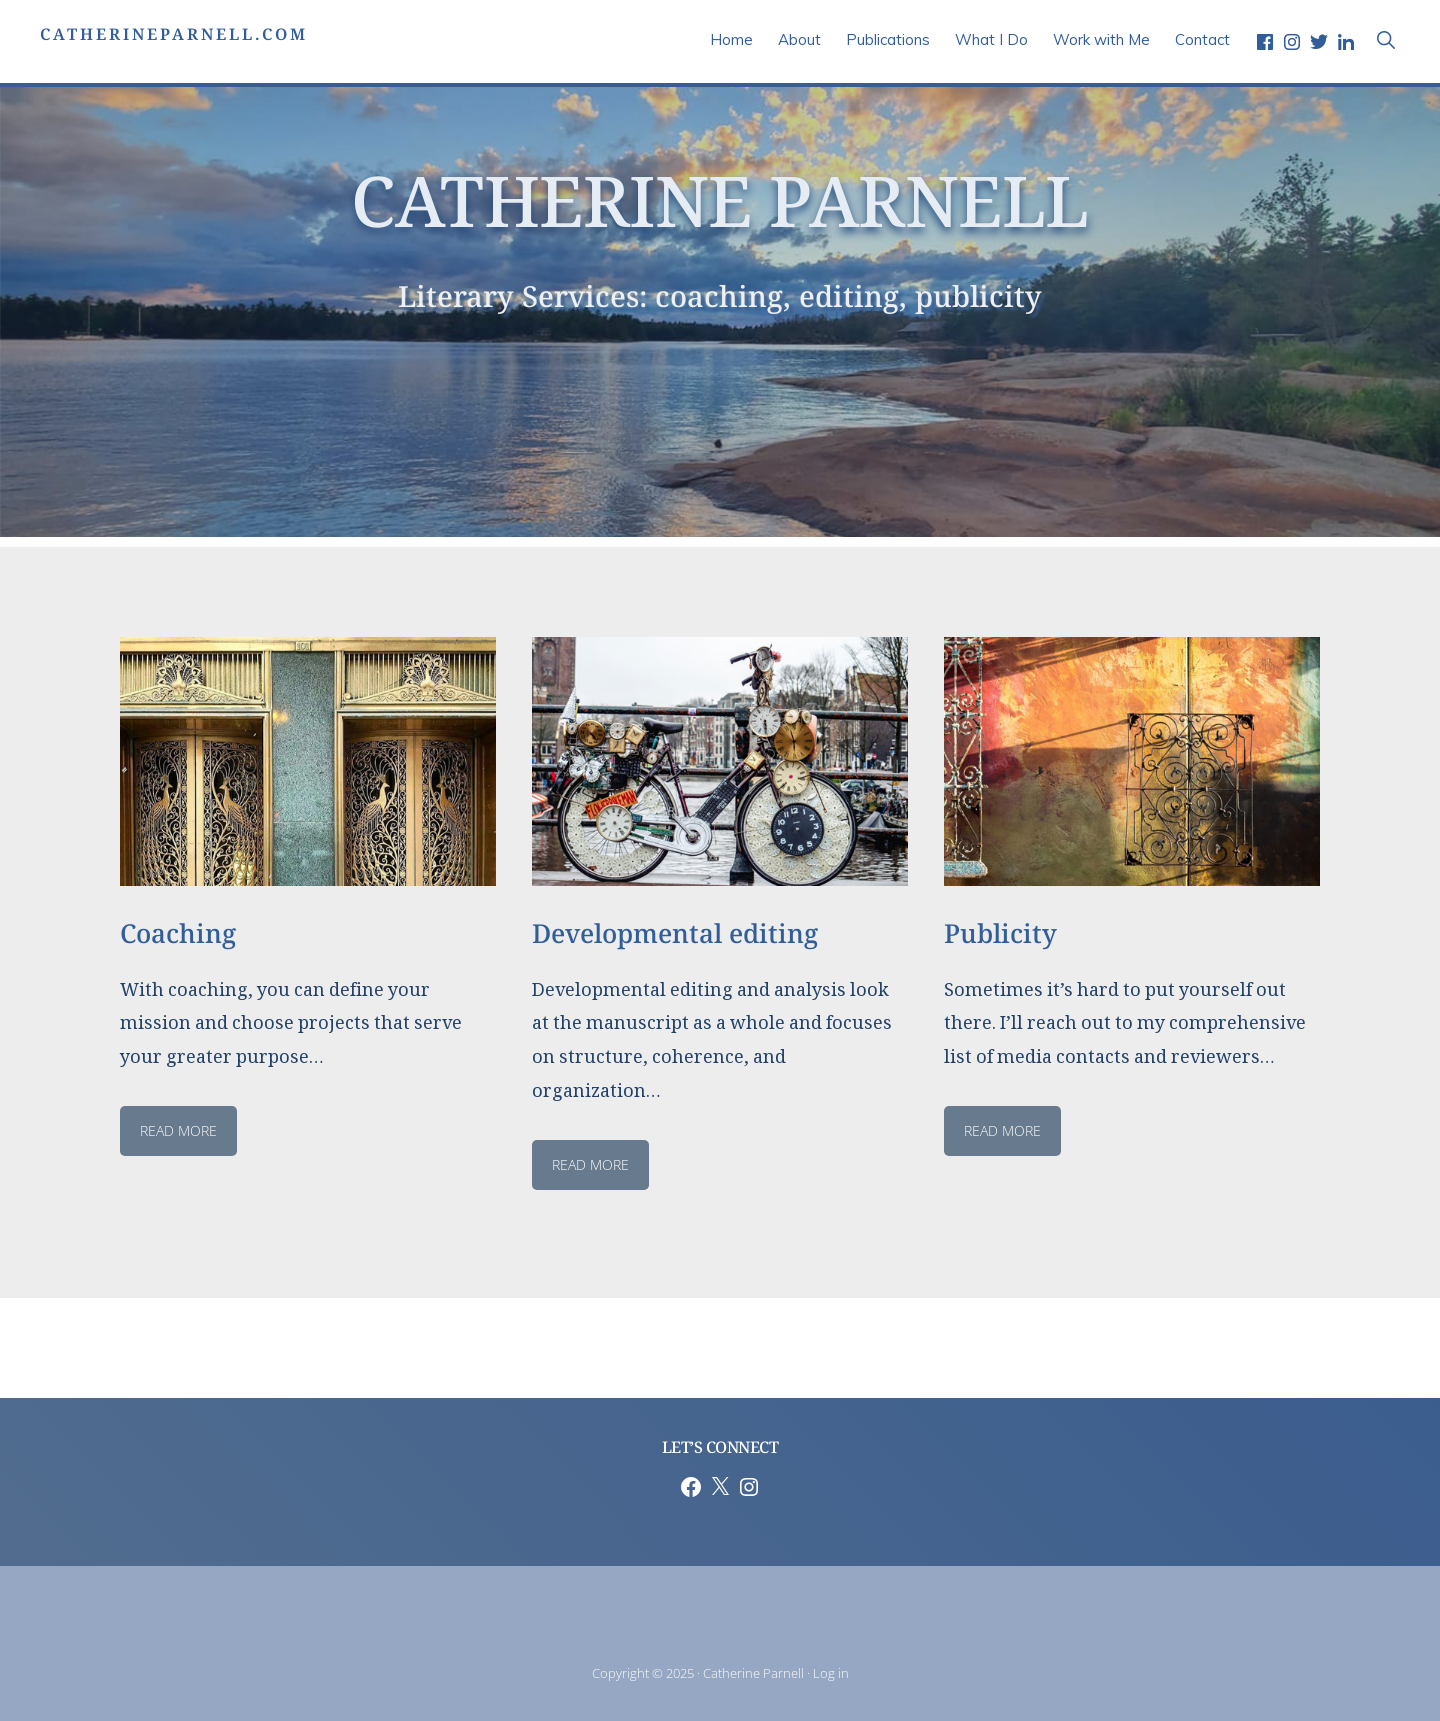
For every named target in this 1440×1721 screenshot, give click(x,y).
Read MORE (1002, 1130)
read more (178, 1130)
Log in (831, 1673)
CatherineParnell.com (174, 39)
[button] (1385, 39)
